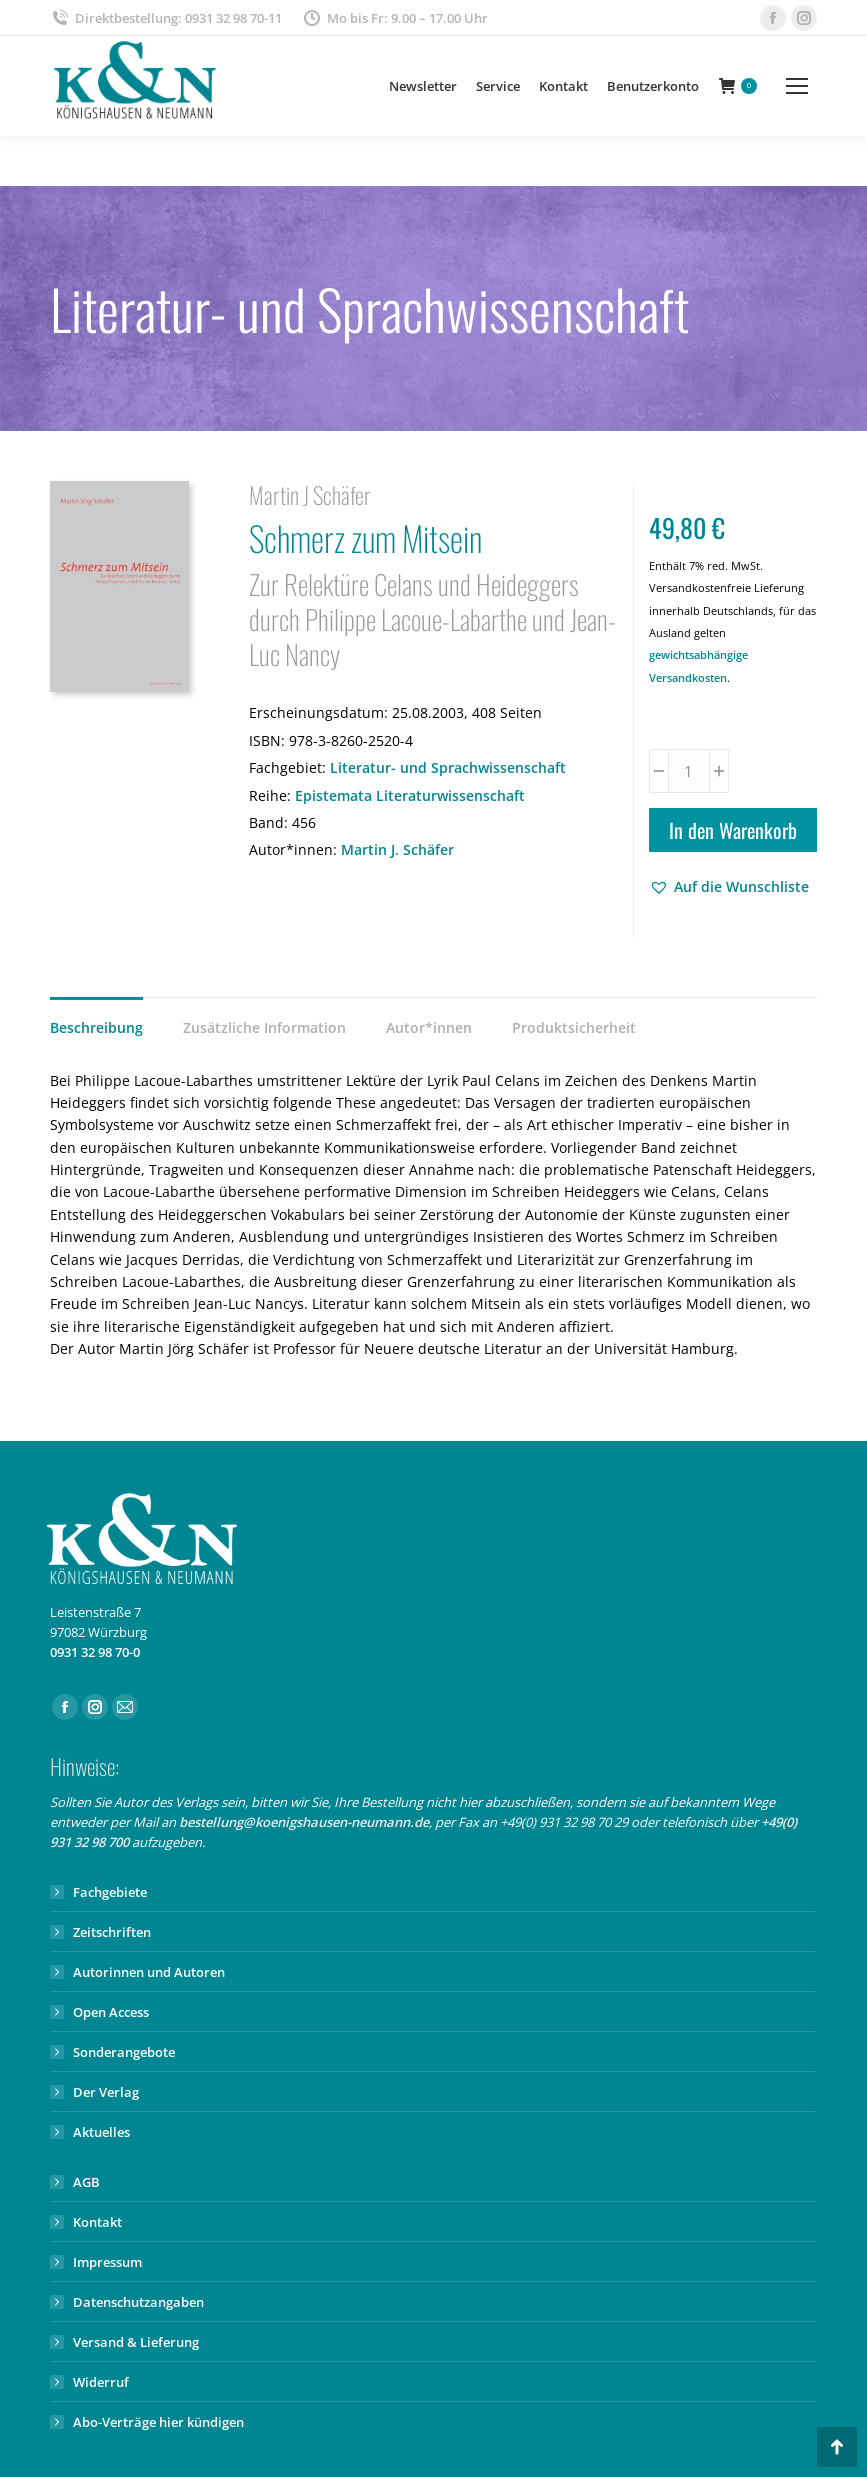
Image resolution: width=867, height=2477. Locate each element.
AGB (86, 2182)
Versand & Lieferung (136, 2342)
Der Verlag (106, 2092)
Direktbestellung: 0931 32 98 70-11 (166, 18)
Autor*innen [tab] (429, 1027)
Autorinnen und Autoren (149, 1972)
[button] (729, 887)
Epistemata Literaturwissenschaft (410, 795)
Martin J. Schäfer (397, 849)
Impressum (107, 2262)
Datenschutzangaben (138, 2302)
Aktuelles (101, 2132)
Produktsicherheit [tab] (574, 1027)
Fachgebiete (110, 1892)
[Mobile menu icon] (797, 86)
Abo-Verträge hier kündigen (158, 2422)
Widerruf (101, 2382)
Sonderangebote (124, 2052)
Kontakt (97, 2222)
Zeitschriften (112, 1932)
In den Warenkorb (733, 830)
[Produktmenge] (689, 771)
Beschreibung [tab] (96, 1027)
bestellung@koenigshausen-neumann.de (304, 1822)
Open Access (111, 2012)
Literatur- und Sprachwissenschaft (448, 767)
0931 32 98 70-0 (95, 1652)
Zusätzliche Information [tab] (264, 1027)
